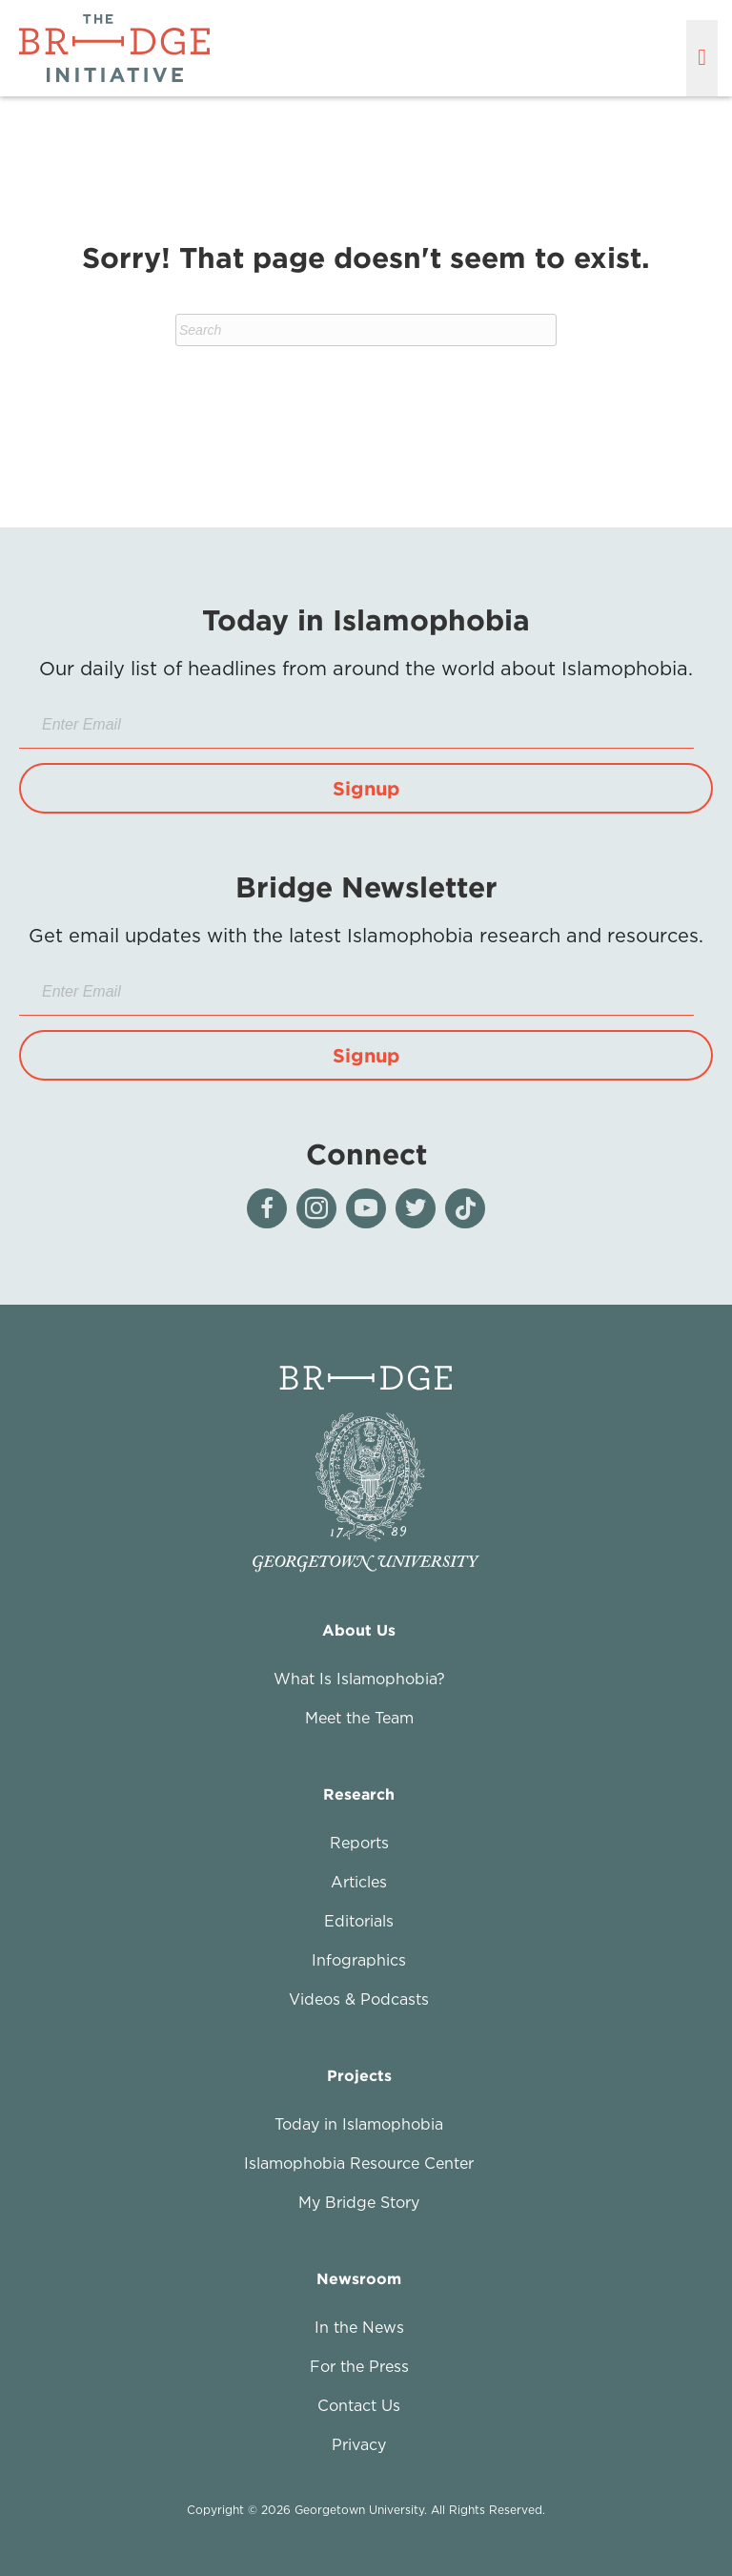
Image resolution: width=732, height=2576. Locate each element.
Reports (359, 1842)
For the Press (359, 2366)
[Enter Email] (356, 725)
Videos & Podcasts (359, 1999)
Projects (359, 2075)
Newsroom (358, 2278)
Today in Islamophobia (358, 2124)
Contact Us (358, 2405)
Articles (359, 1881)
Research (359, 1794)
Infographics (359, 1959)
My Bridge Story (358, 2202)
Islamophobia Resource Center (359, 2163)
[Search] (366, 330)
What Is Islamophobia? (359, 1678)
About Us (359, 1629)
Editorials (359, 1920)
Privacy (359, 2444)
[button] (366, 788)
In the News (359, 2327)
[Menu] (702, 58)
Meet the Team (359, 1717)
